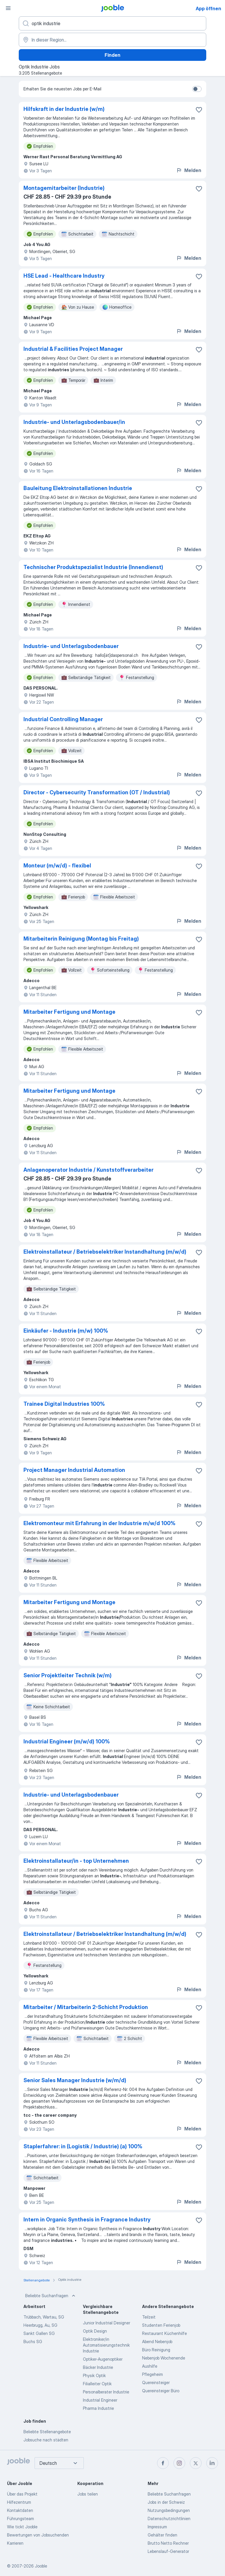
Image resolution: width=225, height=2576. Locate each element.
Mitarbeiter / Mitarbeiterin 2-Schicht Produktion (85, 2007)
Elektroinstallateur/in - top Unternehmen (76, 1861)
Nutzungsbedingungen (169, 2510)
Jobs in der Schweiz (166, 2502)
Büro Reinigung (156, 2349)
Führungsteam (20, 2518)
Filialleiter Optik (97, 2383)
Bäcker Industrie (98, 2367)
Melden (188, 170)
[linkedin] (212, 2463)
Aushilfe (149, 2366)
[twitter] (196, 2463)
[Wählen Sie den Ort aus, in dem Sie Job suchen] (112, 40)
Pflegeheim (152, 2374)
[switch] (197, 89)
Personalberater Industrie (106, 2391)
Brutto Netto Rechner (168, 2543)
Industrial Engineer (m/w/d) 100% (66, 1741)
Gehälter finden (162, 2534)
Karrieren (15, 2543)
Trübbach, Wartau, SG (43, 2316)
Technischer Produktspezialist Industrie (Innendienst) (93, 567)
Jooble (41, 2565)
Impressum (157, 2526)
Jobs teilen (87, 2493)
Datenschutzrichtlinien (169, 2518)
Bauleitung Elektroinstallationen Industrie (77, 488)
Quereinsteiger (156, 2382)
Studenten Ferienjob (161, 2325)
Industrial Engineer (100, 2400)
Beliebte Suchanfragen (50, 2296)
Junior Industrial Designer (106, 2322)
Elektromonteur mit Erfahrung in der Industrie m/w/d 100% (99, 1523)
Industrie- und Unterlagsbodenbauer (71, 646)
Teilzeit (149, 2316)
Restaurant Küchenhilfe (164, 2333)
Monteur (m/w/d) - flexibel (57, 865)
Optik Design (95, 2330)
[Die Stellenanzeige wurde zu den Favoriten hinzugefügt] (199, 110)
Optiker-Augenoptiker (102, 2359)
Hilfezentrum (19, 2502)
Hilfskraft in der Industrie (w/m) (64, 109)
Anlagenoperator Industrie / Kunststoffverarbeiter (88, 1170)
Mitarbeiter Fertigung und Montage (69, 1012)
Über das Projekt (22, 2493)
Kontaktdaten (20, 2510)
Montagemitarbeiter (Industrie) (64, 188)
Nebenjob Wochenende (163, 2357)
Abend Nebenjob (157, 2341)
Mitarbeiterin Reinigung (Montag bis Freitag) (81, 939)
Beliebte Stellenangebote (47, 2431)
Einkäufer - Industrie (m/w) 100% (65, 1331)
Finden (112, 55)
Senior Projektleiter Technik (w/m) (67, 1675)
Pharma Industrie (98, 2408)
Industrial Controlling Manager (63, 719)
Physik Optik (94, 2375)
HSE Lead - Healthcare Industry (64, 276)
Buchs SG (32, 2341)
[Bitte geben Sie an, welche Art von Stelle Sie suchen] (112, 23)
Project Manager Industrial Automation (74, 1470)
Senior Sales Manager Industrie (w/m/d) (74, 2080)
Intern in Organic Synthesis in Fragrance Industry (87, 2219)
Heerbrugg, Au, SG (40, 2325)
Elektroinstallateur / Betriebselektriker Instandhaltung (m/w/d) (104, 1252)
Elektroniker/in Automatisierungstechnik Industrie (106, 2345)
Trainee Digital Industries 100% (64, 1404)
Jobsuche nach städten (45, 2439)
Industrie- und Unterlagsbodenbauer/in (74, 422)
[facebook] (163, 2463)
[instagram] (179, 2463)
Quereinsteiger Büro (160, 2390)
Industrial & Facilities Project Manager (73, 349)
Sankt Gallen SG (39, 2333)
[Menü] (8, 8)
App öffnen (208, 8)
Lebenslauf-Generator (168, 2551)
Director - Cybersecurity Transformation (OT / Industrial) (96, 792)
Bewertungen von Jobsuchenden (38, 2534)
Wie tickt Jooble (22, 2526)
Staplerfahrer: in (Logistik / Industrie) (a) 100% (82, 2146)
